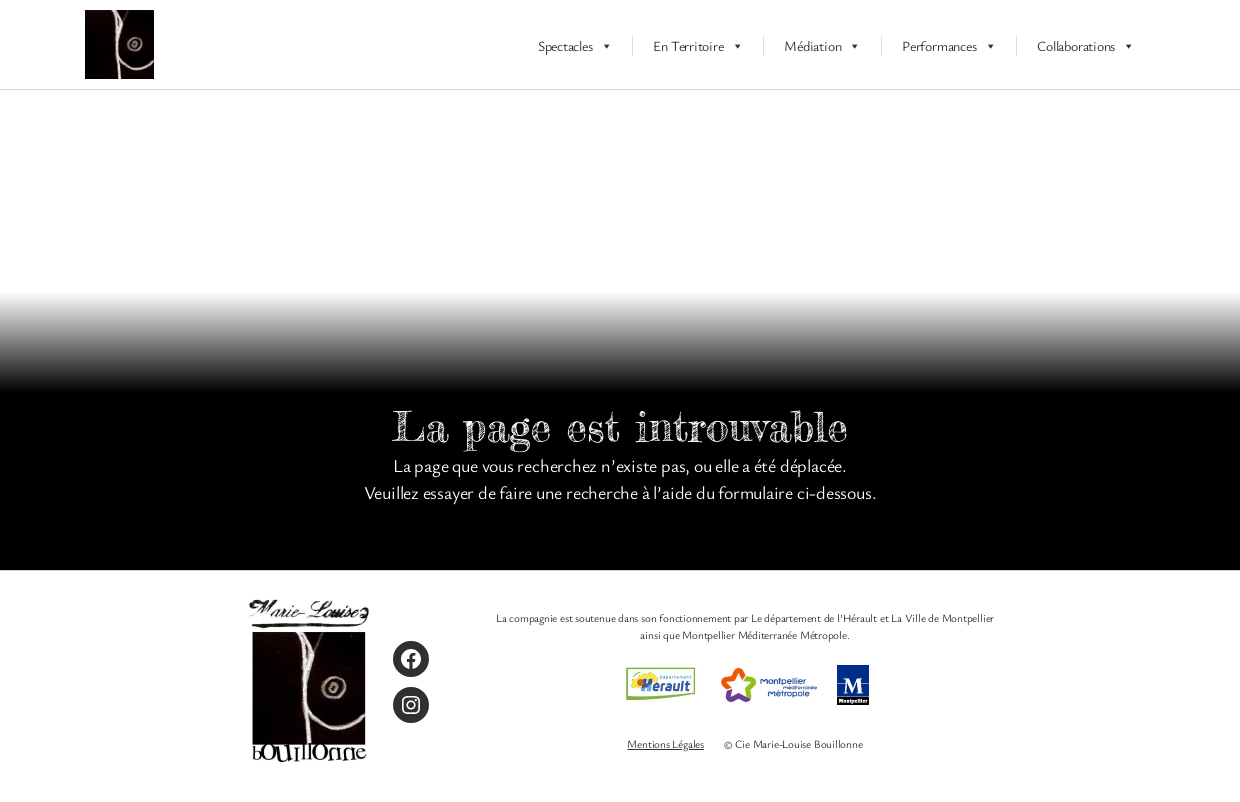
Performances (949, 46)
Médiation (822, 46)
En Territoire (698, 46)
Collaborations (1086, 46)
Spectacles (575, 46)
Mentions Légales (665, 743)
